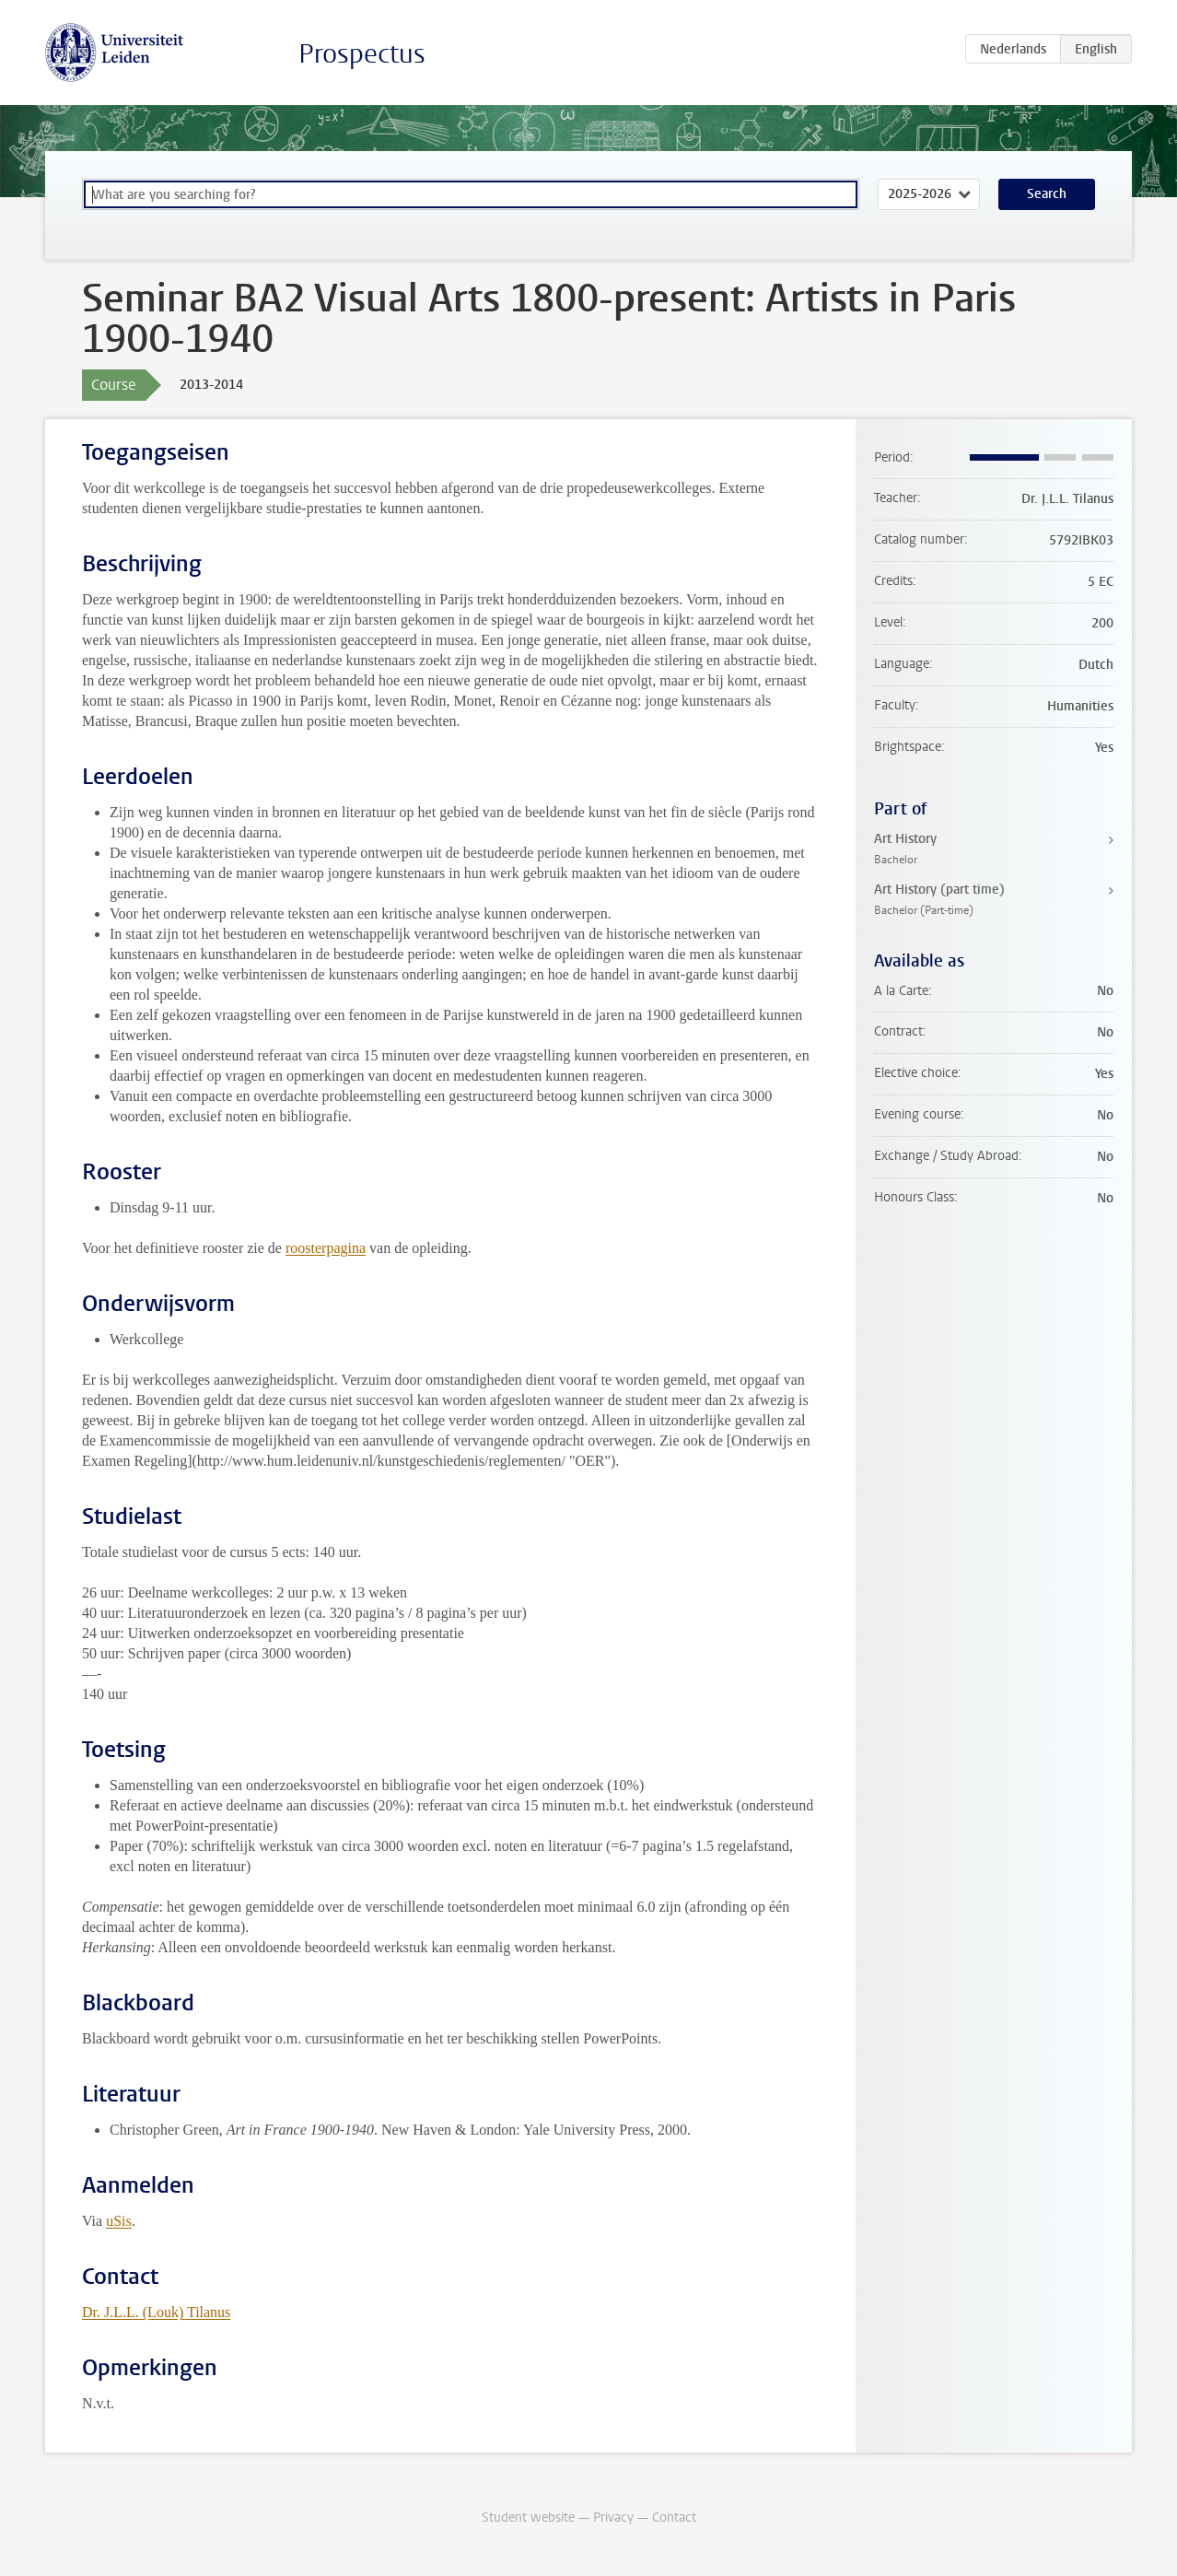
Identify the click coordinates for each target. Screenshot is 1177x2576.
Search (1046, 194)
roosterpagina (326, 1248)
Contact (674, 2517)
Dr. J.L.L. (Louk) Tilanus (156, 2312)
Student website (528, 2517)
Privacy (613, 2517)
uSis (119, 2221)
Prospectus (361, 54)
